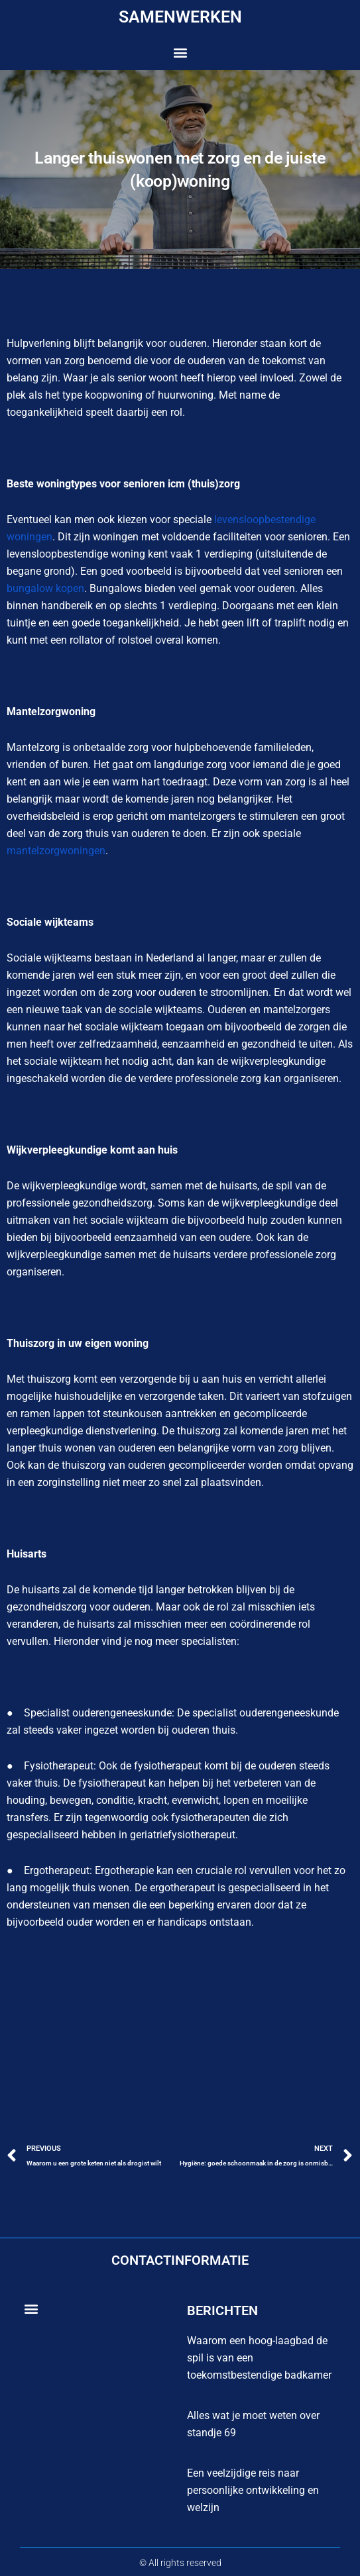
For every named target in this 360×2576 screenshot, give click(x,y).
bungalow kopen (45, 588)
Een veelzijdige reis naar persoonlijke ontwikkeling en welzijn (253, 2490)
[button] (180, 53)
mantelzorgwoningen (56, 850)
